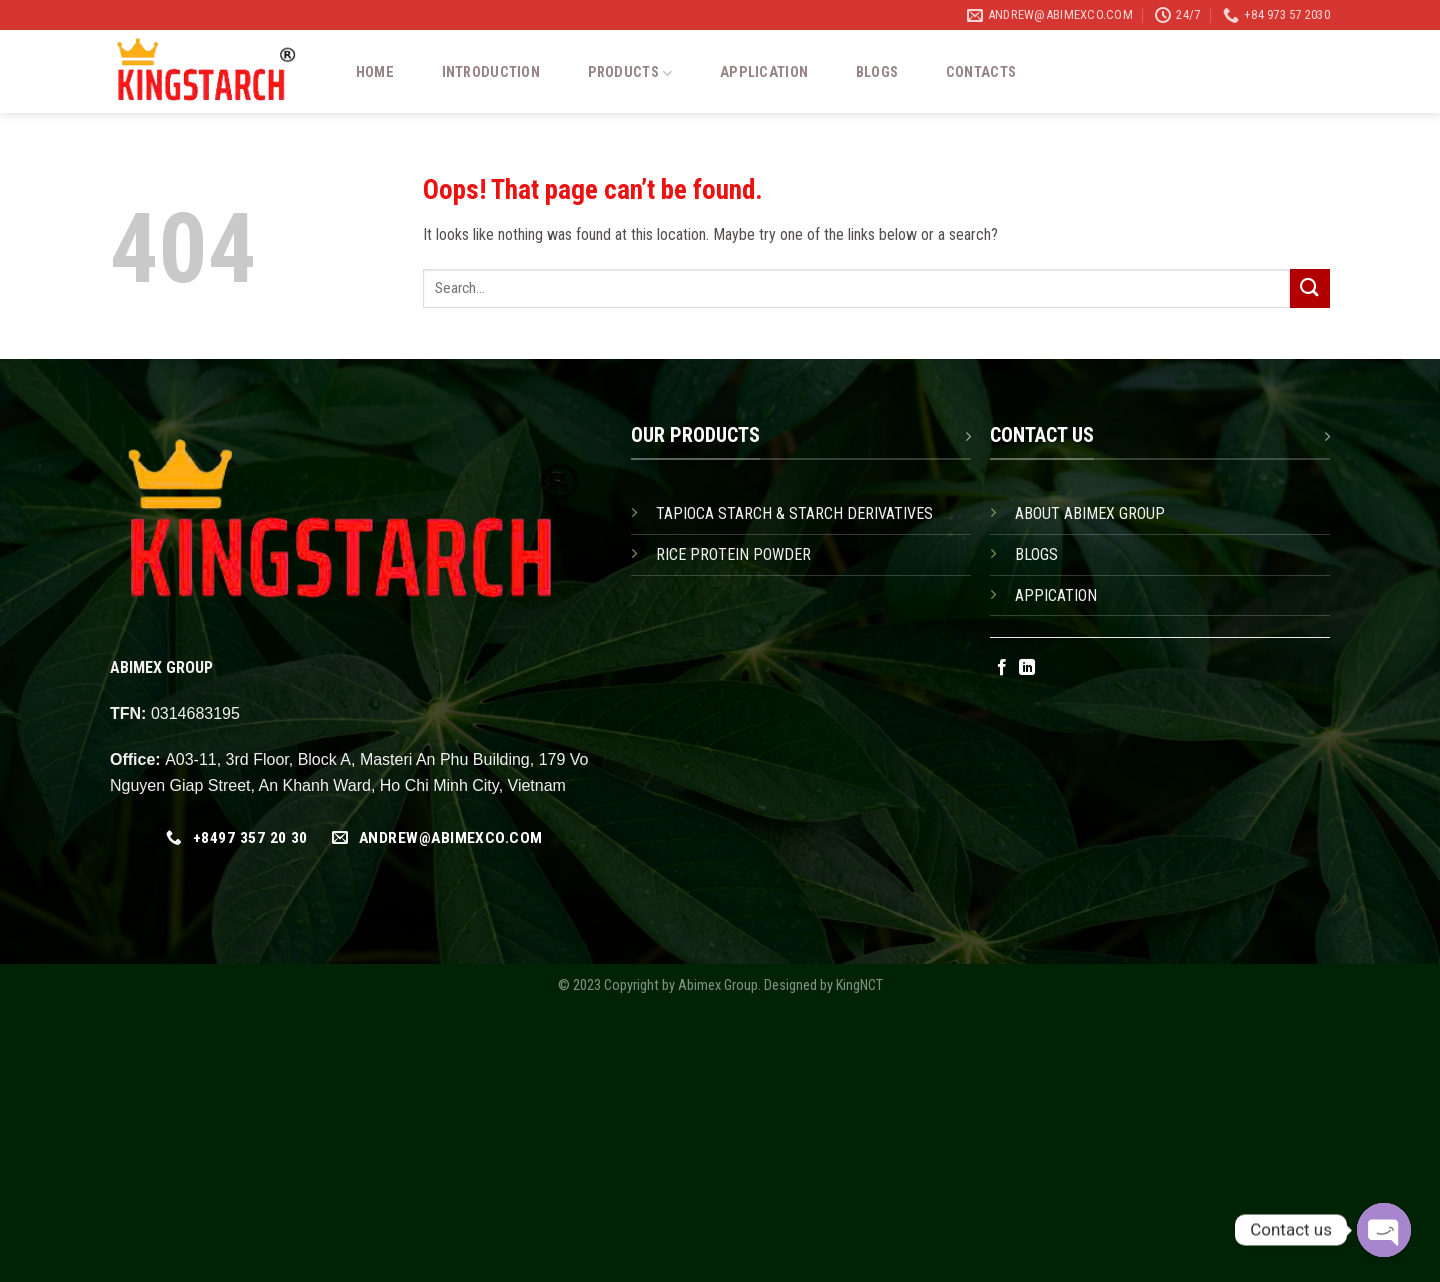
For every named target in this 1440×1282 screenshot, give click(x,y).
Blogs (877, 73)
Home (375, 73)
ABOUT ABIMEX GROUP (1090, 513)
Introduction (491, 73)
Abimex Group (718, 985)
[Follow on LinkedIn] (1027, 668)
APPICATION (1056, 595)
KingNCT (859, 985)
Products (630, 73)
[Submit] (1310, 288)
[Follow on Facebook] (1002, 668)
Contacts (981, 73)
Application (764, 73)
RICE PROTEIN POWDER (733, 554)
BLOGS (1036, 554)
